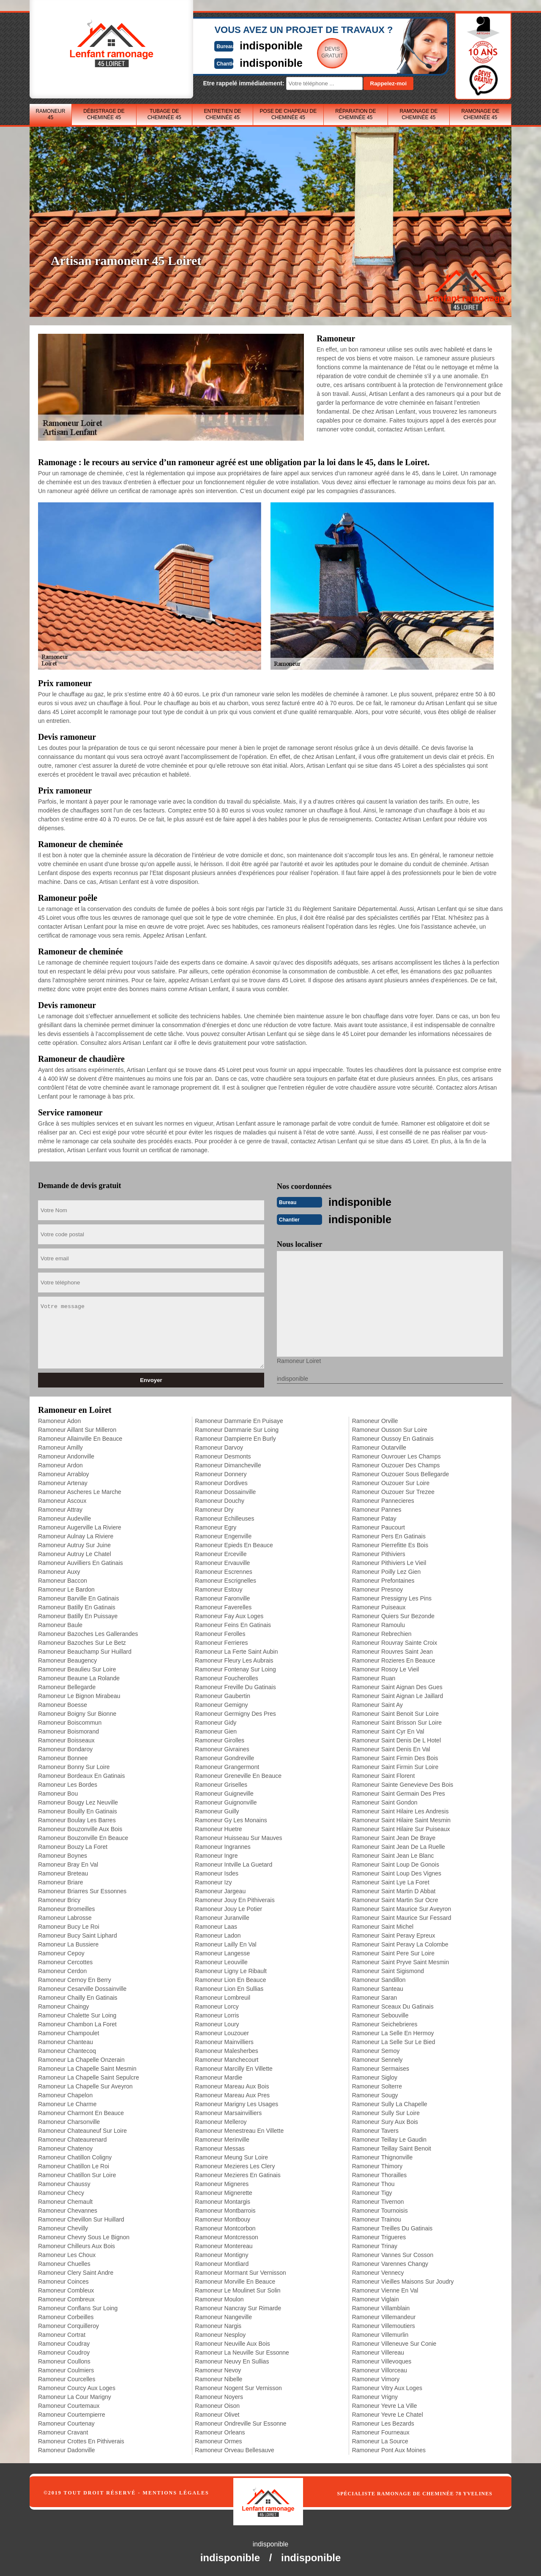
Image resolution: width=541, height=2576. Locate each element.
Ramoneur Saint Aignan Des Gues (397, 1686)
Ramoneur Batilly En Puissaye (77, 1615)
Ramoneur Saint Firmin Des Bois (395, 1757)
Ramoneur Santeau (377, 1987)
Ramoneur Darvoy (219, 1446)
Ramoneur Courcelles (66, 2378)
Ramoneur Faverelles (223, 1606)
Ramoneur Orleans (220, 2431)
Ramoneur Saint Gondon (385, 1801)
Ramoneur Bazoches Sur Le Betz (82, 1641)
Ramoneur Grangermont (227, 1766)
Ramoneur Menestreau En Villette (239, 2129)
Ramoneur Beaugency (67, 1659)
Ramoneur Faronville (222, 1597)
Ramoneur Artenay (62, 1482)
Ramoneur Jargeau (220, 1890)
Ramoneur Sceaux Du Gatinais (393, 2005)
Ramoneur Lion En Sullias (229, 1987)
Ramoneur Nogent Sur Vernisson (238, 2387)
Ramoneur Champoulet (68, 2032)
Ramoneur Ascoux (62, 1500)
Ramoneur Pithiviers (378, 1553)
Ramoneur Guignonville (226, 1801)
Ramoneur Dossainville (225, 1491)
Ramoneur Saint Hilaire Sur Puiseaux (401, 1828)
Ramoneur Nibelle (218, 2378)
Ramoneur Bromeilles (66, 1908)
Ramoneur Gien (216, 1730)
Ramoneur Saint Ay (377, 1704)
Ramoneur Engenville (223, 1535)
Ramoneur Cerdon (62, 1970)
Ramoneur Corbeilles (66, 2316)
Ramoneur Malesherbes (226, 2050)
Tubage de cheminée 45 (164, 114)
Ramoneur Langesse (222, 1952)
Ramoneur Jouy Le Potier (228, 1908)
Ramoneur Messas (220, 2147)
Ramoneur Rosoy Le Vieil (385, 1668)
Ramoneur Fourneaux (381, 2431)
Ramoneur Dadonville (66, 2449)
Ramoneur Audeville (64, 1517)
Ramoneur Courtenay (66, 2422)
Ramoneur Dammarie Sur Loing (237, 1429)
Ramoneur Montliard (222, 2263)
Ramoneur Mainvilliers (224, 2041)
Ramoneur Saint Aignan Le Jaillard (397, 1695)
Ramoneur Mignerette (223, 2192)
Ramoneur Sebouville (380, 2014)
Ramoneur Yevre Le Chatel (387, 2413)
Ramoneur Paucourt (378, 1526)
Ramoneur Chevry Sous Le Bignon (83, 2236)
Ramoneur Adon (59, 1420)
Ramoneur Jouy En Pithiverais (234, 1899)
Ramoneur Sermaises (380, 2067)
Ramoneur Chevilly (63, 2227)
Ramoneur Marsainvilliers (228, 2112)
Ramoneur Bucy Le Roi (68, 1925)
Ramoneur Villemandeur (384, 2316)
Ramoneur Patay (374, 1517)
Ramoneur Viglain (375, 2298)
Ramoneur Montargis (222, 2200)
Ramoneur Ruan (374, 1677)
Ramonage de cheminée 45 (418, 114)
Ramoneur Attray (60, 1508)
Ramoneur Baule (60, 1624)
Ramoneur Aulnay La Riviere (75, 1535)
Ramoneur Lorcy (217, 2005)
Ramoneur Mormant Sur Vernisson (240, 2271)
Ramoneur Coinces (63, 2280)
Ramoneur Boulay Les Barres (77, 1819)
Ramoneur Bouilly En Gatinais (77, 1810)
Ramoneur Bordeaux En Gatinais (81, 1775)
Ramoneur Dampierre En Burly (235, 1437)
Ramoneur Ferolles (220, 1633)
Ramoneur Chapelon (65, 2094)
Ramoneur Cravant (63, 2431)
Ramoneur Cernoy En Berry (74, 1979)
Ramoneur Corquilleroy (68, 2325)
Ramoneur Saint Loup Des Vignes (396, 1872)
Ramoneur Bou (58, 1792)
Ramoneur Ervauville (222, 1562)
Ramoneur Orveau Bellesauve (234, 2449)
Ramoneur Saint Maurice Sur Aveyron (401, 1908)
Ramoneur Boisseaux (66, 1739)
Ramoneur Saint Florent (383, 1775)
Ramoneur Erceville (220, 1553)
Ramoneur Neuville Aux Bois (232, 2342)
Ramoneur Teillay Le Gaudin (389, 2138)
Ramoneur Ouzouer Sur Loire (391, 1482)
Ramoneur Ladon (217, 1934)
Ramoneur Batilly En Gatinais (76, 1606)
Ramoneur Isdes (216, 1872)
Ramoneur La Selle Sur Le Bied (393, 2041)
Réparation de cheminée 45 (355, 114)
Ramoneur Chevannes (67, 2209)
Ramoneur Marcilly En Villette (233, 2067)
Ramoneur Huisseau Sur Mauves (238, 1837)
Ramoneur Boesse (62, 1704)
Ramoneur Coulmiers (66, 2369)
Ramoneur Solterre (377, 2085)
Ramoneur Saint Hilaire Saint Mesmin (401, 1819)
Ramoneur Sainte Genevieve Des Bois (403, 1783)
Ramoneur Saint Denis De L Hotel (396, 1739)
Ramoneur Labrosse (65, 1917)
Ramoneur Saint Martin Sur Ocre (395, 1899)
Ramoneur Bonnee (63, 1757)
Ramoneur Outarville (379, 1446)
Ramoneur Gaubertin (222, 1695)
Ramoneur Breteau (63, 1872)
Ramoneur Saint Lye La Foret (390, 1881)
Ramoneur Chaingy (63, 2005)
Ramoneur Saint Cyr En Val (388, 1730)
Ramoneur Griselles (221, 1783)
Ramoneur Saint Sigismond (388, 1970)
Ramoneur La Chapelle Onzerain (81, 2058)
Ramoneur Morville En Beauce (235, 2280)
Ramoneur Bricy (59, 1899)
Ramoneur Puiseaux (379, 1606)
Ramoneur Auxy (59, 1570)
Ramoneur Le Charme (67, 2103)
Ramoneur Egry (215, 1526)
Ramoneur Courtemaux (69, 2405)
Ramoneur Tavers (375, 2129)
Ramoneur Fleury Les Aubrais (234, 1659)
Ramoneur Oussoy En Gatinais (393, 1437)
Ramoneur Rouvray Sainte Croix (394, 1641)
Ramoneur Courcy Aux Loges (76, 2387)
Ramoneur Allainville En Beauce (80, 1437)
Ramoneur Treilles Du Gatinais (392, 2227)
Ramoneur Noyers (219, 2396)
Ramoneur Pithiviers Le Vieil (389, 1562)
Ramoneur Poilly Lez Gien (386, 1570)
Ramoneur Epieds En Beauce (234, 1544)
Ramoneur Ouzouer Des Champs (396, 1464)
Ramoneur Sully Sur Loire (386, 2112)
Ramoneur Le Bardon (66, 1588)
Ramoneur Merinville (222, 2138)
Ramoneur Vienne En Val (385, 2289)
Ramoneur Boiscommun (69, 1721)
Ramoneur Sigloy (374, 2076)
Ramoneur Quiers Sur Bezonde (393, 1615)
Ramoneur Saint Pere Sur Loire (393, 1952)
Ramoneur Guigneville (224, 1792)
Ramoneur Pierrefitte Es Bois (390, 1544)
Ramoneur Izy (213, 1881)
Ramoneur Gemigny (221, 1704)
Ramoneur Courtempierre (71, 2413)
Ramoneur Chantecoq (67, 2050)
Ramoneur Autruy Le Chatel (74, 1553)
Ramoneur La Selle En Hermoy (393, 2032)
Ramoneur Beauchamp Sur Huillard (84, 1650)
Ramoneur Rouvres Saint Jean (392, 1650)
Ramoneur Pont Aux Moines (389, 2449)
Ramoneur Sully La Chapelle (389, 2103)
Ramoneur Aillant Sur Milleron (77, 1429)
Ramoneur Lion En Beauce (230, 1979)
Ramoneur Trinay (374, 2245)
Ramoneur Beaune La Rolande (79, 1677)
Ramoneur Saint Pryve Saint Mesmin (400, 1961)
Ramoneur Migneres (222, 2183)
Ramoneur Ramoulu (378, 1624)
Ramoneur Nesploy (220, 2334)
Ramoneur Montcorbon (225, 2227)
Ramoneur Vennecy (378, 2271)
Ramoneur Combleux (66, 2289)
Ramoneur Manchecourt (226, 2058)
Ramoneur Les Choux (67, 2254)
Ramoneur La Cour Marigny (74, 2396)
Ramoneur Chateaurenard (72, 2138)
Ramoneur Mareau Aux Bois (232, 2085)
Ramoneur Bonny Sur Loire (74, 1766)
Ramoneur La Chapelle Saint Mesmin (87, 2067)
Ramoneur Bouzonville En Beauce (83, 1837)
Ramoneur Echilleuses (224, 1517)
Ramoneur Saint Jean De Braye (394, 1837)
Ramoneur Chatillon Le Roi (73, 2165)
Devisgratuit (310, 52)
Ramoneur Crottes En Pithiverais (81, 2440)
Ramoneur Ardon (60, 1464)
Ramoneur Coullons (64, 2360)
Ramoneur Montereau (223, 2245)
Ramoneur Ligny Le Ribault (231, 1970)
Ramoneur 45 (50, 114)
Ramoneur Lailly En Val (225, 1943)
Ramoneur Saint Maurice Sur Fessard (401, 1917)
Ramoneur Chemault (65, 2200)
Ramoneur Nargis (218, 2325)
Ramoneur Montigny (221, 2254)
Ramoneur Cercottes (65, 1961)
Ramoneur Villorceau (379, 2369)
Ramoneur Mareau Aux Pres (232, 2094)
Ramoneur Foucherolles (226, 1677)
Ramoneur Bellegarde (67, 1686)
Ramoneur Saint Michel (383, 1925)
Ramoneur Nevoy (218, 2369)
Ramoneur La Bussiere (68, 1943)
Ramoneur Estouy (218, 1588)
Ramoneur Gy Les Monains (231, 1819)
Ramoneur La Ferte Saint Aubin (236, 1650)
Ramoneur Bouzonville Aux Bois (80, 1828)
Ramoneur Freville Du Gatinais (235, 1686)
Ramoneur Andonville (66, 1455)
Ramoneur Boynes (62, 1854)
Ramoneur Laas (216, 1925)
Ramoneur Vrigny (375, 2396)
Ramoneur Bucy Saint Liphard (77, 1934)
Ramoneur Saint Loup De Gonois (395, 1863)
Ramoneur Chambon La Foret (77, 2023)
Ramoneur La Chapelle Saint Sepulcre (88, 2076)
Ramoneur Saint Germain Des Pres (398, 1792)
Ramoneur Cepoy (61, 1952)
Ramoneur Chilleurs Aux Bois (76, 2245)
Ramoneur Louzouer (222, 2032)
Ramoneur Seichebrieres (385, 2023)
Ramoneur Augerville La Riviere (79, 1526)
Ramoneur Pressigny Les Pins (392, 1597)
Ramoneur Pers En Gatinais (389, 1535)
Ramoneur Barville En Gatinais (78, 1597)
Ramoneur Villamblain (381, 2307)
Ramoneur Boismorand (68, 1730)
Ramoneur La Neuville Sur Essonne (242, 2351)
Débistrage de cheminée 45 (103, 114)
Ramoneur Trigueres (379, 2236)
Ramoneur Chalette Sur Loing (77, 2014)
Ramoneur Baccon (62, 1579)
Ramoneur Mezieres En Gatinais (237, 2174)
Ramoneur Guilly (217, 1810)
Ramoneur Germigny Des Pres (235, 1712)
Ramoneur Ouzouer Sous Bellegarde (400, 1473)
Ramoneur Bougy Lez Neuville (78, 1801)
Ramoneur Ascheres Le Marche (79, 1491)
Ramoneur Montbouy (222, 2218)
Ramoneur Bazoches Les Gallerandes (88, 1633)
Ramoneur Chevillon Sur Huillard (81, 2218)
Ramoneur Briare (60, 1881)
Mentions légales (176, 2492)
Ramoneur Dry (214, 1508)
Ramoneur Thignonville (382, 2156)
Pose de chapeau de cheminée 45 (288, 114)
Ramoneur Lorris (217, 2014)
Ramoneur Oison (217, 2405)
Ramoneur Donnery (220, 1473)
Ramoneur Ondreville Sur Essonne (240, 2422)
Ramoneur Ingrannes (223, 1846)
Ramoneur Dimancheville (228, 1464)
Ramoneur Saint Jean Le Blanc (393, 1854)
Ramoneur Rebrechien (382, 1633)
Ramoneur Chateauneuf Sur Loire (82, 2129)
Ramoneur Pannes (377, 1508)
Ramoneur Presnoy (377, 1588)
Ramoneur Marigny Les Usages (236, 2103)
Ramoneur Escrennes (223, 1570)
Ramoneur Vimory (376, 2378)
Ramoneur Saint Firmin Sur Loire (395, 1766)
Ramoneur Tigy (372, 2192)
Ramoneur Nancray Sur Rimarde (238, 2307)
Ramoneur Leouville (221, 1961)
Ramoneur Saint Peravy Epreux (393, 1934)
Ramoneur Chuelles (64, 2263)
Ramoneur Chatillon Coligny (75, 2156)
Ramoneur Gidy (215, 1721)
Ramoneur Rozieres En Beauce (393, 1659)
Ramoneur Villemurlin (380, 2334)
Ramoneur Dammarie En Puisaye (239, 1420)
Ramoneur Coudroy (64, 2351)
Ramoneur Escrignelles (225, 1579)
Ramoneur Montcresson (226, 2236)
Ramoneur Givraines (222, 1748)
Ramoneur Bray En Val (68, 1863)
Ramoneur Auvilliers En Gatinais (80, 1562)
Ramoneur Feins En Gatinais (233, 1624)
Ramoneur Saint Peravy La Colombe (400, 1943)
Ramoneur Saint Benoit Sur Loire (395, 1712)
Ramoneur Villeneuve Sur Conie (394, 2342)
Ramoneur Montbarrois (225, 2209)
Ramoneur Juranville (222, 1917)
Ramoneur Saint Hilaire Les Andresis (400, 1810)
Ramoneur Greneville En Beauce (238, 1775)
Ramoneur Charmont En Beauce (81, 2112)
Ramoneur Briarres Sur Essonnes (82, 1890)
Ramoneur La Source (380, 2440)
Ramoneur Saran (374, 1996)
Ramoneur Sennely (377, 2058)
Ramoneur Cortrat (61, 2334)
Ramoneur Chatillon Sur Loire (77, 2174)
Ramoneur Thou (373, 2183)
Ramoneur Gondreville (224, 1757)
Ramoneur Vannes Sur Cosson (393, 2254)
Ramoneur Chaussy (64, 2183)
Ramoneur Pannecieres (383, 1500)
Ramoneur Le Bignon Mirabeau (79, 1695)
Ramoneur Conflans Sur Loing (77, 2307)
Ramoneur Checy (61, 2192)
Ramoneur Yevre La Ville (384, 2405)
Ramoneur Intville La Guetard (233, 1863)
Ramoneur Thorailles (379, 2174)
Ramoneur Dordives (221, 1482)
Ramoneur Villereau (378, 2351)
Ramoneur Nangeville (223, 2316)
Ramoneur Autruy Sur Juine (74, 1544)
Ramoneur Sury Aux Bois (385, 2121)
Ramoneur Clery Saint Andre (75, 2271)
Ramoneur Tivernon (378, 2200)
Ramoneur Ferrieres (221, 1641)
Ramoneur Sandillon (379, 1979)
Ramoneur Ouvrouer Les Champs (396, 1455)
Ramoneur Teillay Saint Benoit (391, 2147)
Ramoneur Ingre (216, 1854)
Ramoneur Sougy (375, 2094)
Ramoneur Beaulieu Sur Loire (77, 1668)
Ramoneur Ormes (218, 2440)
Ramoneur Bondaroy (65, 1748)
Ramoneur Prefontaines (383, 1579)
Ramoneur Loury (217, 2023)
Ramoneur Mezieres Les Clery (235, 2165)
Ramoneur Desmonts (223, 1455)
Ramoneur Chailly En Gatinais (77, 1996)
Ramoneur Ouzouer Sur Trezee (393, 1491)
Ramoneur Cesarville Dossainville (82, 1987)
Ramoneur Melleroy (220, 2121)
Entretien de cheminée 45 (222, 114)
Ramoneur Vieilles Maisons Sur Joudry (403, 2280)
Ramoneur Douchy (219, 1500)
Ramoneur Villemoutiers (383, 2325)
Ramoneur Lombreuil (222, 1996)
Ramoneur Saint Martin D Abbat (394, 1890)
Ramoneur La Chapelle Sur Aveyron (85, 2085)
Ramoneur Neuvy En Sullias (232, 2360)
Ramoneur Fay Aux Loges (229, 1615)
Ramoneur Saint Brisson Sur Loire (397, 1721)
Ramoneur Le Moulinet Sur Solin (237, 2289)
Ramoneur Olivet (217, 2413)
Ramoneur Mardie (218, 2076)
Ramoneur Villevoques (382, 2360)
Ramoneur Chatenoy (65, 2147)
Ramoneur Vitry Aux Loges (387, 2387)
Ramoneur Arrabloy (63, 1473)
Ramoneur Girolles (219, 1739)
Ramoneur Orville (375, 1420)
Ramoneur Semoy (376, 2050)
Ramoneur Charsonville (69, 2121)
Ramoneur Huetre (218, 1828)
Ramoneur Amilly (60, 1446)
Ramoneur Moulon (219, 2298)
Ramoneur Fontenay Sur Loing (235, 1668)
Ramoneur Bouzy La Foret (72, 1846)
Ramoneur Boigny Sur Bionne (77, 1712)
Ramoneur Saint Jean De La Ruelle (398, 1846)
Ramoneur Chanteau (65, 2041)
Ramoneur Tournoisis (380, 2209)
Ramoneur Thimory (377, 2165)
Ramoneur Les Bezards (383, 2422)
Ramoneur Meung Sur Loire (231, 2156)
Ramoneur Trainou (376, 2218)
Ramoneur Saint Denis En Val (391, 1748)
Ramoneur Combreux (66, 2298)
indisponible (245, 45)
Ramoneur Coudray (64, 2342)
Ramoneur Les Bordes (67, 1783)
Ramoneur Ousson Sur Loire (389, 1429)
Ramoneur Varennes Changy (390, 2263)
